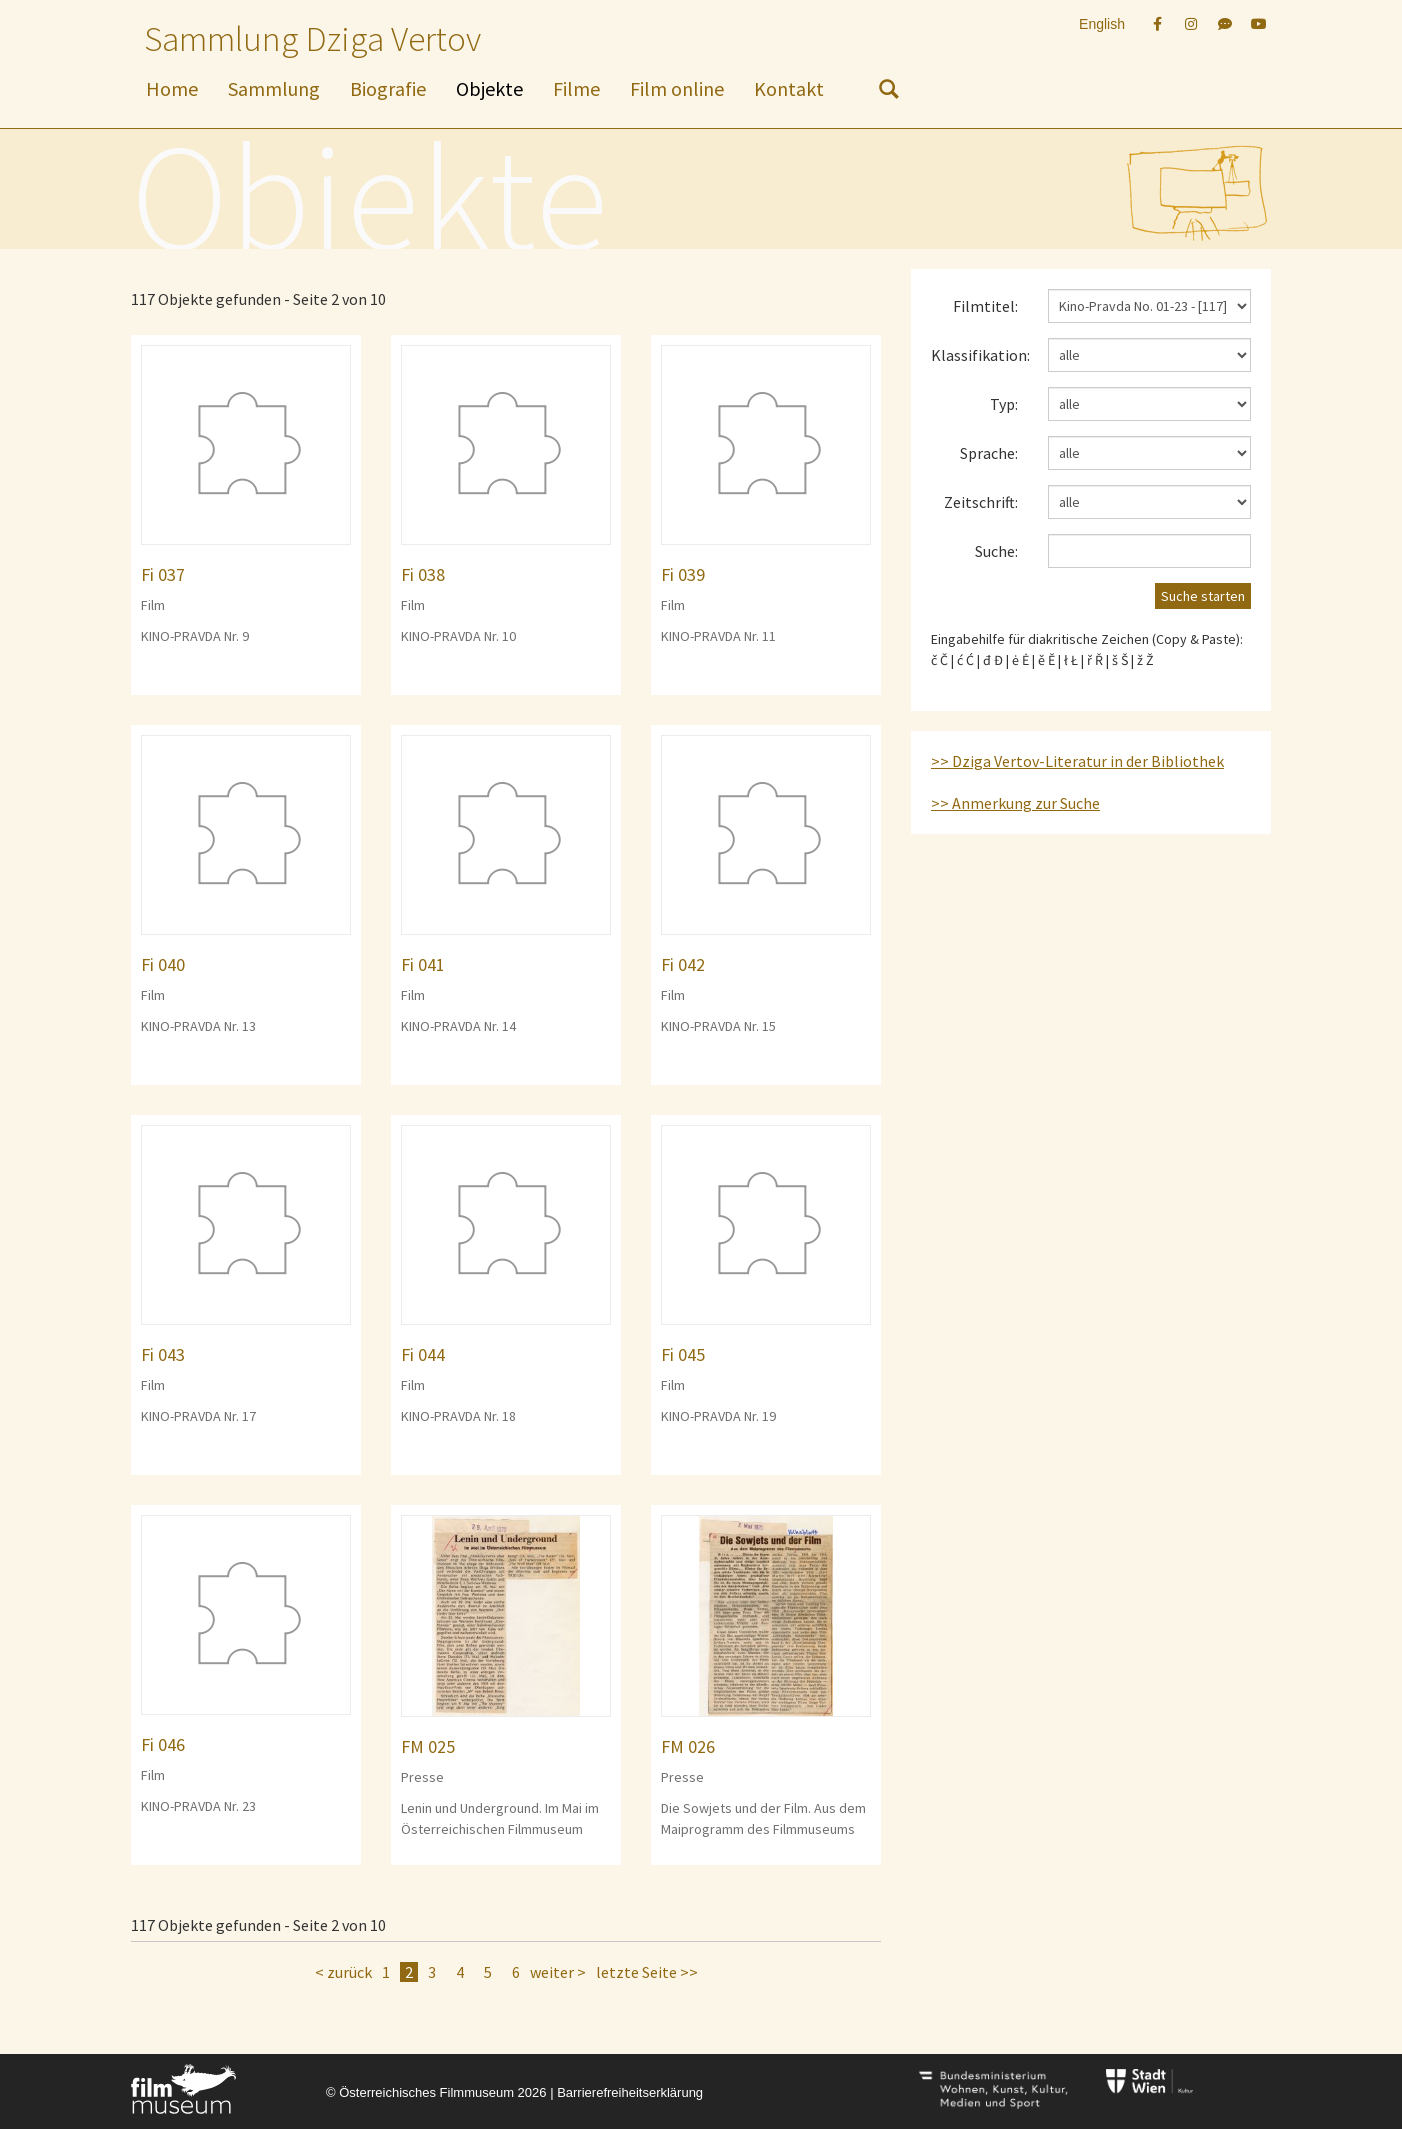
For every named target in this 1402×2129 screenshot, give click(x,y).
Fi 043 (163, 1354)
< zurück (343, 1972)
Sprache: (989, 453)
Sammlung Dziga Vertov (312, 39)
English (1102, 24)
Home (172, 88)
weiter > (558, 1972)
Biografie (388, 88)
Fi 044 (423, 1354)
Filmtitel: (985, 306)
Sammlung (274, 88)
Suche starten (1203, 596)
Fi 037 (163, 574)
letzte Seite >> (647, 1972)
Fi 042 (683, 964)
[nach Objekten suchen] (889, 93)
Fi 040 (163, 964)
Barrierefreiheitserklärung (630, 2092)
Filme (576, 88)
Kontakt (789, 88)
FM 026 (688, 1746)
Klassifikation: (980, 355)
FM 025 (428, 1746)
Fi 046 (163, 1744)
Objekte (489, 88)
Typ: (1004, 404)
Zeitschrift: (981, 502)
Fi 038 (423, 574)
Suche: (996, 551)
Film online (677, 88)
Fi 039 (683, 574)
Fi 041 (423, 964)
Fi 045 (683, 1354)
